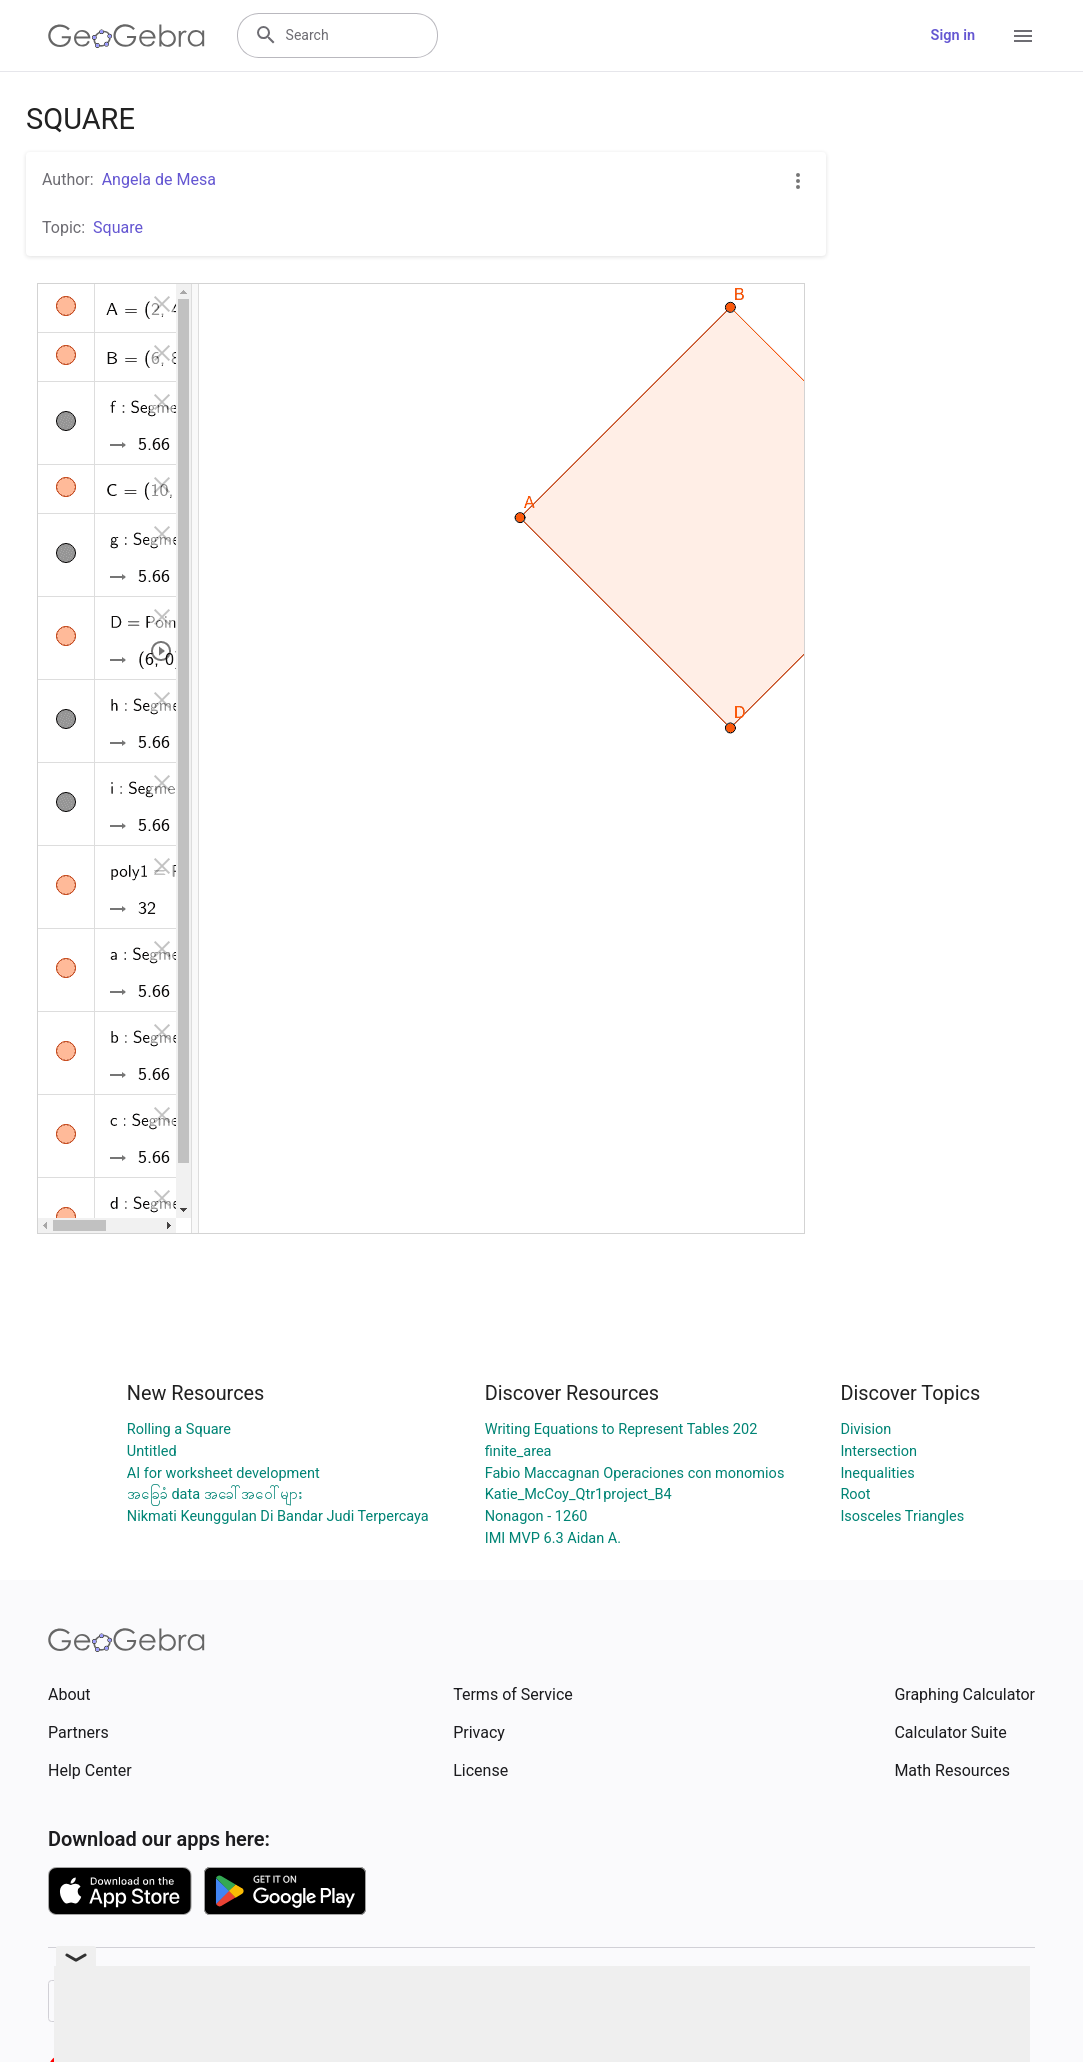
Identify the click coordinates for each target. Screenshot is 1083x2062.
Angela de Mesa (159, 179)
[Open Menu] (1023, 36)
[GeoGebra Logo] (126, 36)
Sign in (953, 35)
